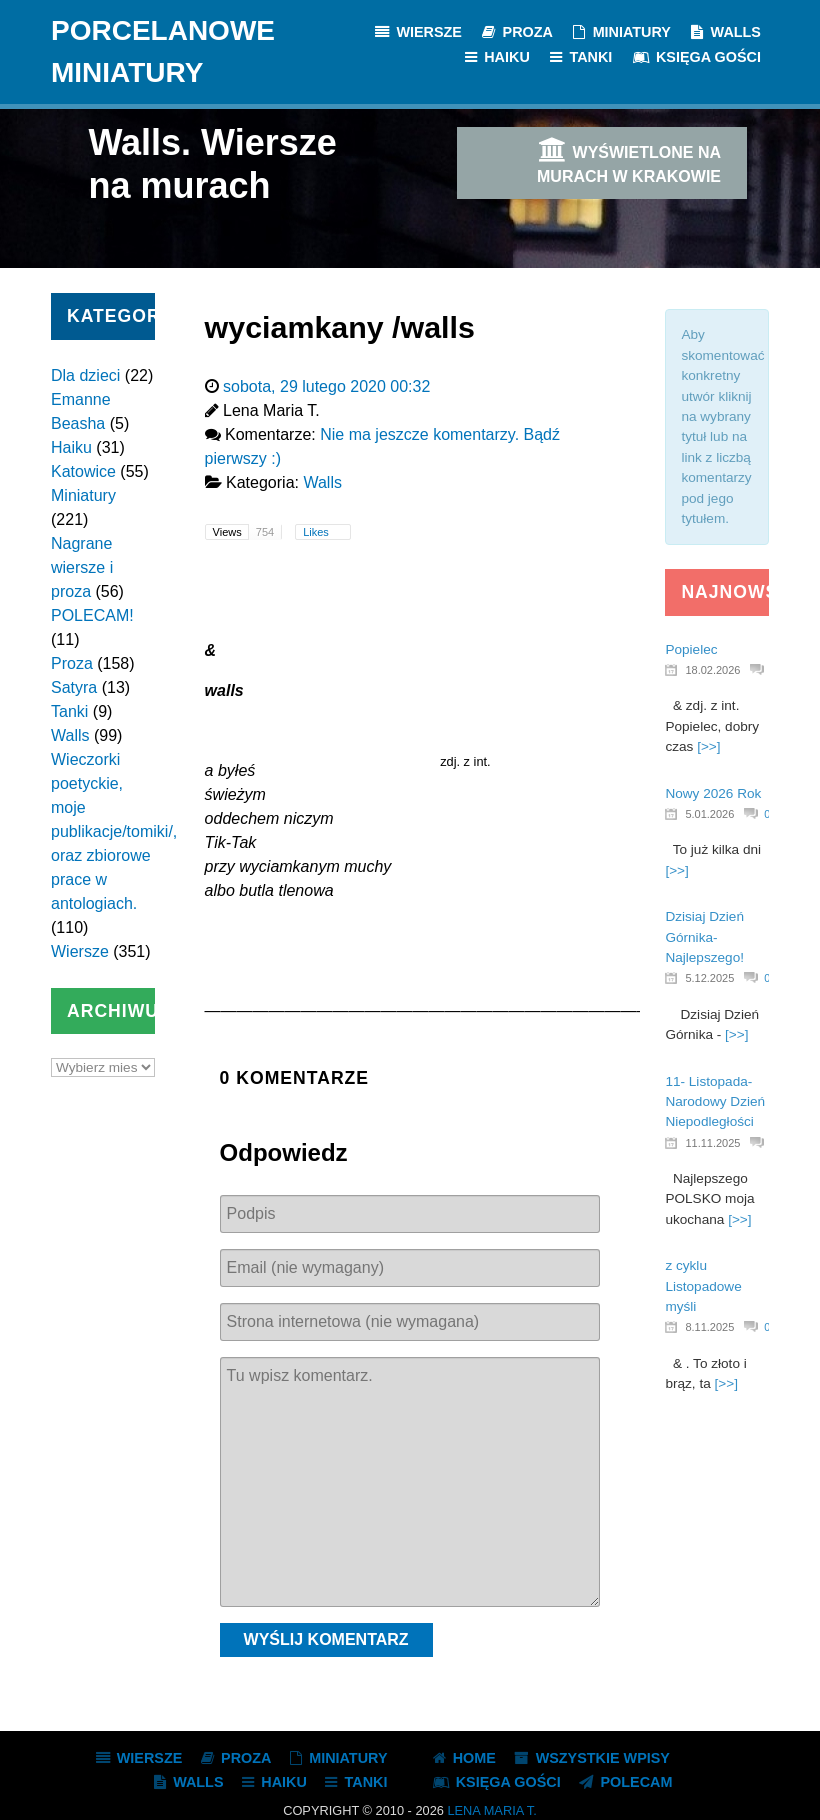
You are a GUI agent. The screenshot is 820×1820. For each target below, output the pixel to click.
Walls (70, 735)
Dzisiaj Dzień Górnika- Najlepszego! (704, 937)
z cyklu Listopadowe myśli (703, 1286)
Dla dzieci (85, 375)
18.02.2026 (712, 670)
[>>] (708, 746)
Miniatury (83, 495)
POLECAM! (92, 615)
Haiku (71, 447)
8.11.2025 (709, 1327)
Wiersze (80, 951)
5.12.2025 (709, 978)
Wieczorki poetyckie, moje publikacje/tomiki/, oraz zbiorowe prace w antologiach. (114, 831)
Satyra (74, 687)
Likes (317, 532)
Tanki (69, 711)
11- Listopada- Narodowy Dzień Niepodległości (715, 1102)
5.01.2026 (709, 814)
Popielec (691, 649)
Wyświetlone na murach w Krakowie (629, 161)
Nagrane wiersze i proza (82, 567)
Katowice (83, 471)
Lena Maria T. (491, 1810)
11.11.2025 (712, 1143)
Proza (72, 663)
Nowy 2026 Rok (713, 793)
